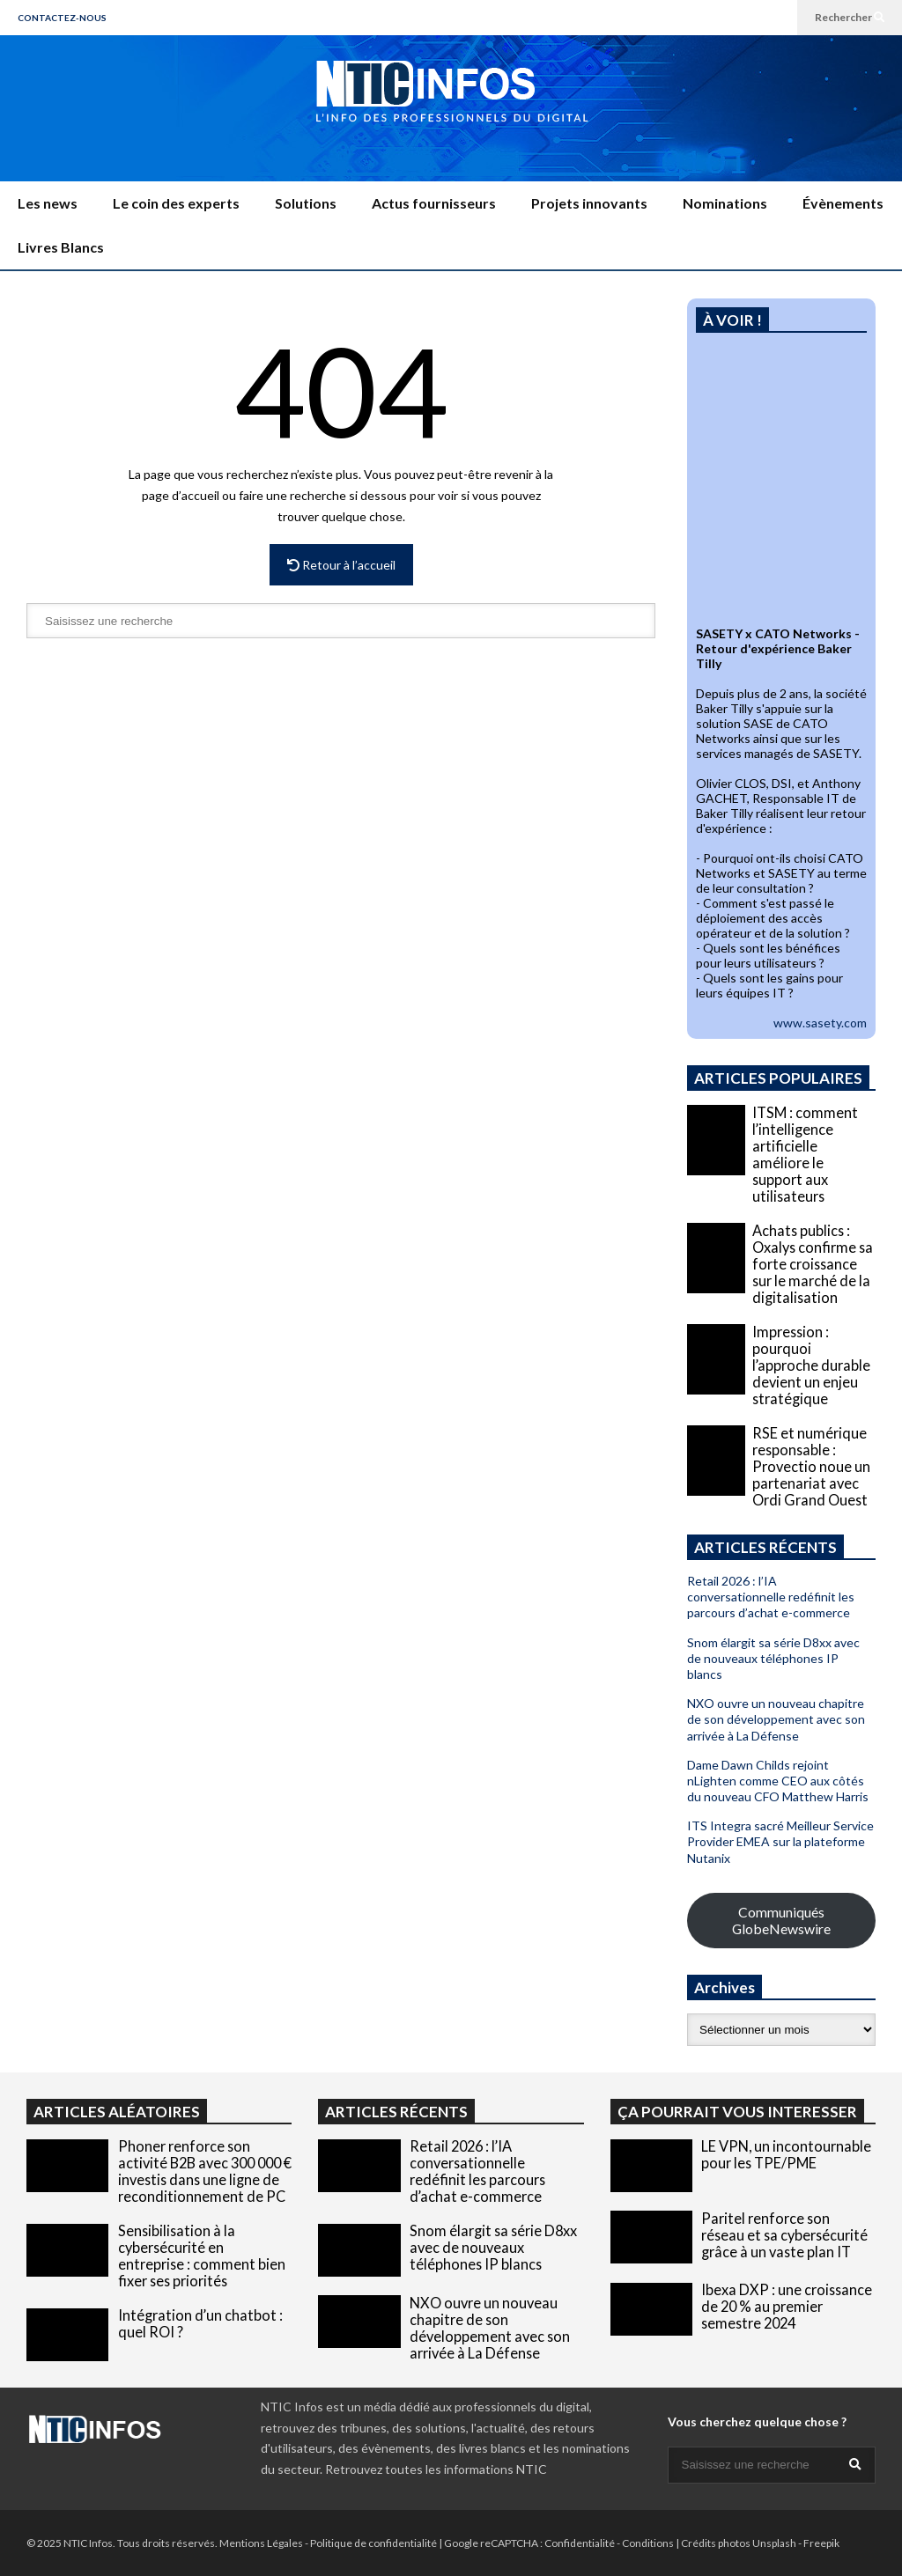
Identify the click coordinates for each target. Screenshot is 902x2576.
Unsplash (774, 2543)
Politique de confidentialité (373, 2543)
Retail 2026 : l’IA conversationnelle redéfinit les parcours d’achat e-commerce (770, 1596)
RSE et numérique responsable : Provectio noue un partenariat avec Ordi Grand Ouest (811, 1466)
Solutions (305, 203)
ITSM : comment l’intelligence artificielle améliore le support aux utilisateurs (805, 1154)
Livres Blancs (61, 247)
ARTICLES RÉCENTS (396, 2111)
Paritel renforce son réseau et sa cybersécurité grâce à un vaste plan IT (784, 2235)
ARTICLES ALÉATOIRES (116, 2111)
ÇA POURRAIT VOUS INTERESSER (737, 2111)
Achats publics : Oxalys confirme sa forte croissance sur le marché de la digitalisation (812, 1264)
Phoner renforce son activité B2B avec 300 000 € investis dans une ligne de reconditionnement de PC (205, 2171)
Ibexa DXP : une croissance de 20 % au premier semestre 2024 (786, 2306)
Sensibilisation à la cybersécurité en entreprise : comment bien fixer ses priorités (201, 2255)
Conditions (648, 2543)
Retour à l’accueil (341, 564)
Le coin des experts (176, 203)
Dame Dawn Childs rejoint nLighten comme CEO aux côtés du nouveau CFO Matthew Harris (778, 1780)
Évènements (843, 203)
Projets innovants (589, 203)
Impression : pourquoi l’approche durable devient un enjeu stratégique (811, 1365)
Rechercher (849, 17)
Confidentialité (579, 2543)
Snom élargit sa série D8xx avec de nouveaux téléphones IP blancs (773, 1658)
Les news (48, 203)
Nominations (725, 203)
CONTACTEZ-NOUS (62, 17)
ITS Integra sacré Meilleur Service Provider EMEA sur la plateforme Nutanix (780, 1841)
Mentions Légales (261, 2543)
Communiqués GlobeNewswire (781, 1920)
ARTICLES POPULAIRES (778, 1078)
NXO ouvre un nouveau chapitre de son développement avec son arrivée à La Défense (776, 1719)
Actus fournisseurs (434, 203)
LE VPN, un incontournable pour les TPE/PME (786, 2154)
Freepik (821, 2543)
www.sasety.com (820, 1022)
